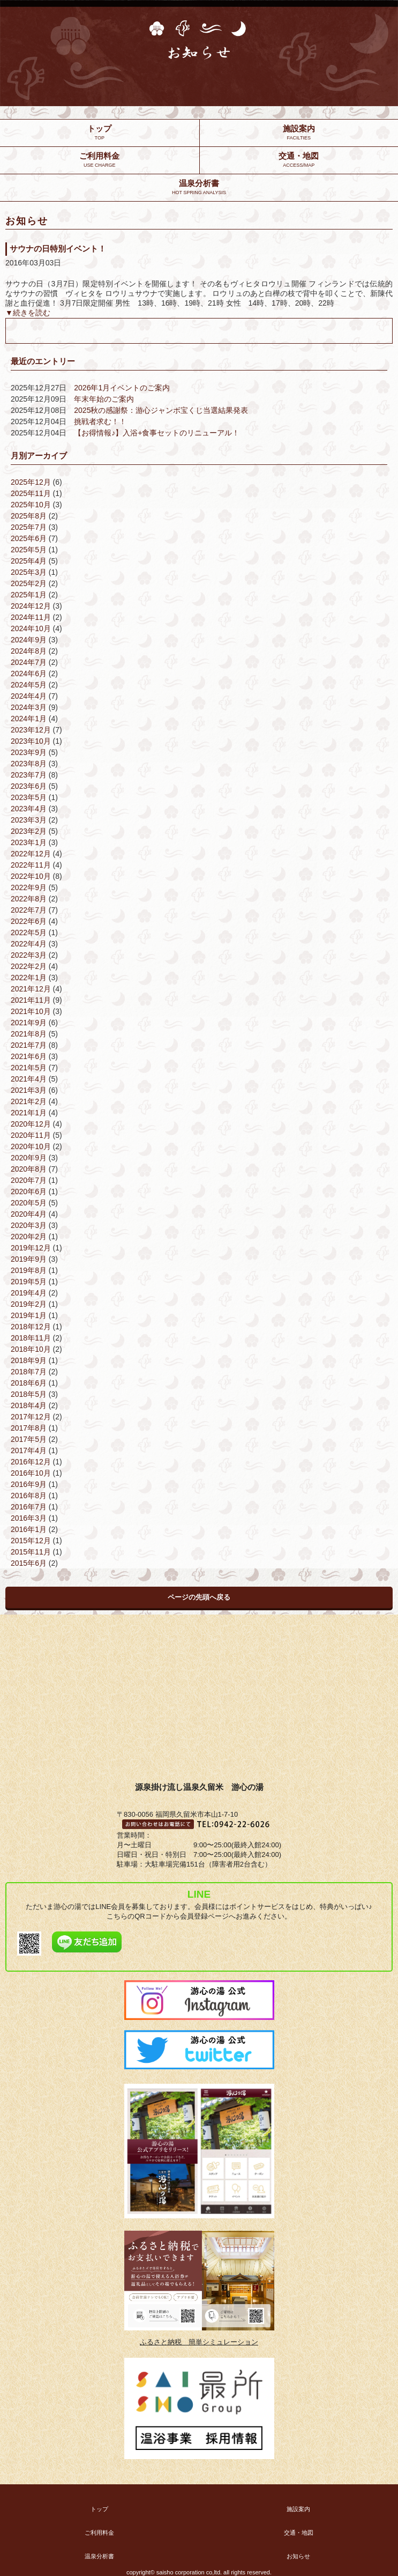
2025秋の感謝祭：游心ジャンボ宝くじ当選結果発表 (161, 410)
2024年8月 (29, 651)
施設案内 (298, 2509)
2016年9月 (29, 1484)
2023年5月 (29, 797)
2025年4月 (29, 561)
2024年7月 (29, 662)
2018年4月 (29, 1405)
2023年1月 (29, 842)
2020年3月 (29, 1225)
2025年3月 (29, 572)
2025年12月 (31, 482)
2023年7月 (29, 775)
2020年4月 (29, 1214)
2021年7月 (29, 1045)
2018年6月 (29, 1383)
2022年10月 (31, 876)
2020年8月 (29, 1169)
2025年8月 (29, 516)
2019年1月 (29, 1315)
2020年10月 (31, 1146)
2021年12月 (31, 988)
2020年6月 (29, 1191)
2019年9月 (29, 1259)
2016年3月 (29, 1518)
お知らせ (298, 2556)
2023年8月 (29, 763)
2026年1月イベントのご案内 (122, 387)
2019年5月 (29, 1281)
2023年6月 (29, 786)
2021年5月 (29, 1067)
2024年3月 (29, 707)
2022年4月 (29, 943)
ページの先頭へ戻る (199, 1597)
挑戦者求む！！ (100, 421)
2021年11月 (31, 1000)
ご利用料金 (99, 2532)
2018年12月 (31, 1326)
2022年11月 (31, 865)
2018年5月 (29, 1394)
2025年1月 (29, 594)
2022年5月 (29, 932)
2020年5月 (29, 1202)
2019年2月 (29, 1304)
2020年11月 (31, 1135)
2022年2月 (29, 966)
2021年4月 (29, 1079)
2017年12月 (31, 1416)
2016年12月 (31, 1461)
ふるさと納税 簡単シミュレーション (199, 2342)
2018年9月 (29, 1360)
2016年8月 (29, 1495)
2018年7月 (29, 1371)
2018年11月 (31, 1338)
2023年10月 (31, 741)
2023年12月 (31, 730)
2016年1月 (29, 1529)
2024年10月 (31, 628)
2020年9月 (29, 1157)
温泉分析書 (99, 2556)
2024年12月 (31, 606)
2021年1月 (29, 1112)
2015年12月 (31, 1540)
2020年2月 (29, 1236)
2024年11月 (31, 617)
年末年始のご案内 (104, 399)
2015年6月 (29, 1563)
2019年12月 (31, 1247)
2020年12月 (31, 1124)
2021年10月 (31, 1011)
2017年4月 (29, 1450)
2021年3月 (29, 1090)
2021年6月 (29, 1056)
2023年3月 (29, 820)
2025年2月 (29, 583)
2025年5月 (29, 549)
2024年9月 (29, 639)
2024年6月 (29, 673)
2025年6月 (29, 538)
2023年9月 (29, 752)
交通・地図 (298, 2532)
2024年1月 (29, 718)
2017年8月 (29, 1428)
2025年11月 (31, 493)
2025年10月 (31, 504)
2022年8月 (29, 898)
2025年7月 (29, 527)
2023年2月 (29, 831)
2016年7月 (29, 1506)
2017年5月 (29, 1439)
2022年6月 (29, 921)
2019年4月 (29, 1293)
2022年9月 (29, 887)
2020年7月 (29, 1180)
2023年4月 (29, 808)
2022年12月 (31, 853)
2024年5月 (29, 684)
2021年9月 (29, 1022)
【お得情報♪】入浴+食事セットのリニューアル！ (156, 432)
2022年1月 (29, 977)
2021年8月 (29, 1034)
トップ (99, 2509)
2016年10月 (31, 1473)
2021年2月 (29, 1101)
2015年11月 (31, 1552)
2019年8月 (29, 1270)
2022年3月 (29, 955)
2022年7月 (29, 910)
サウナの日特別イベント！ (58, 248)
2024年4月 (29, 696)
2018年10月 (31, 1349)
